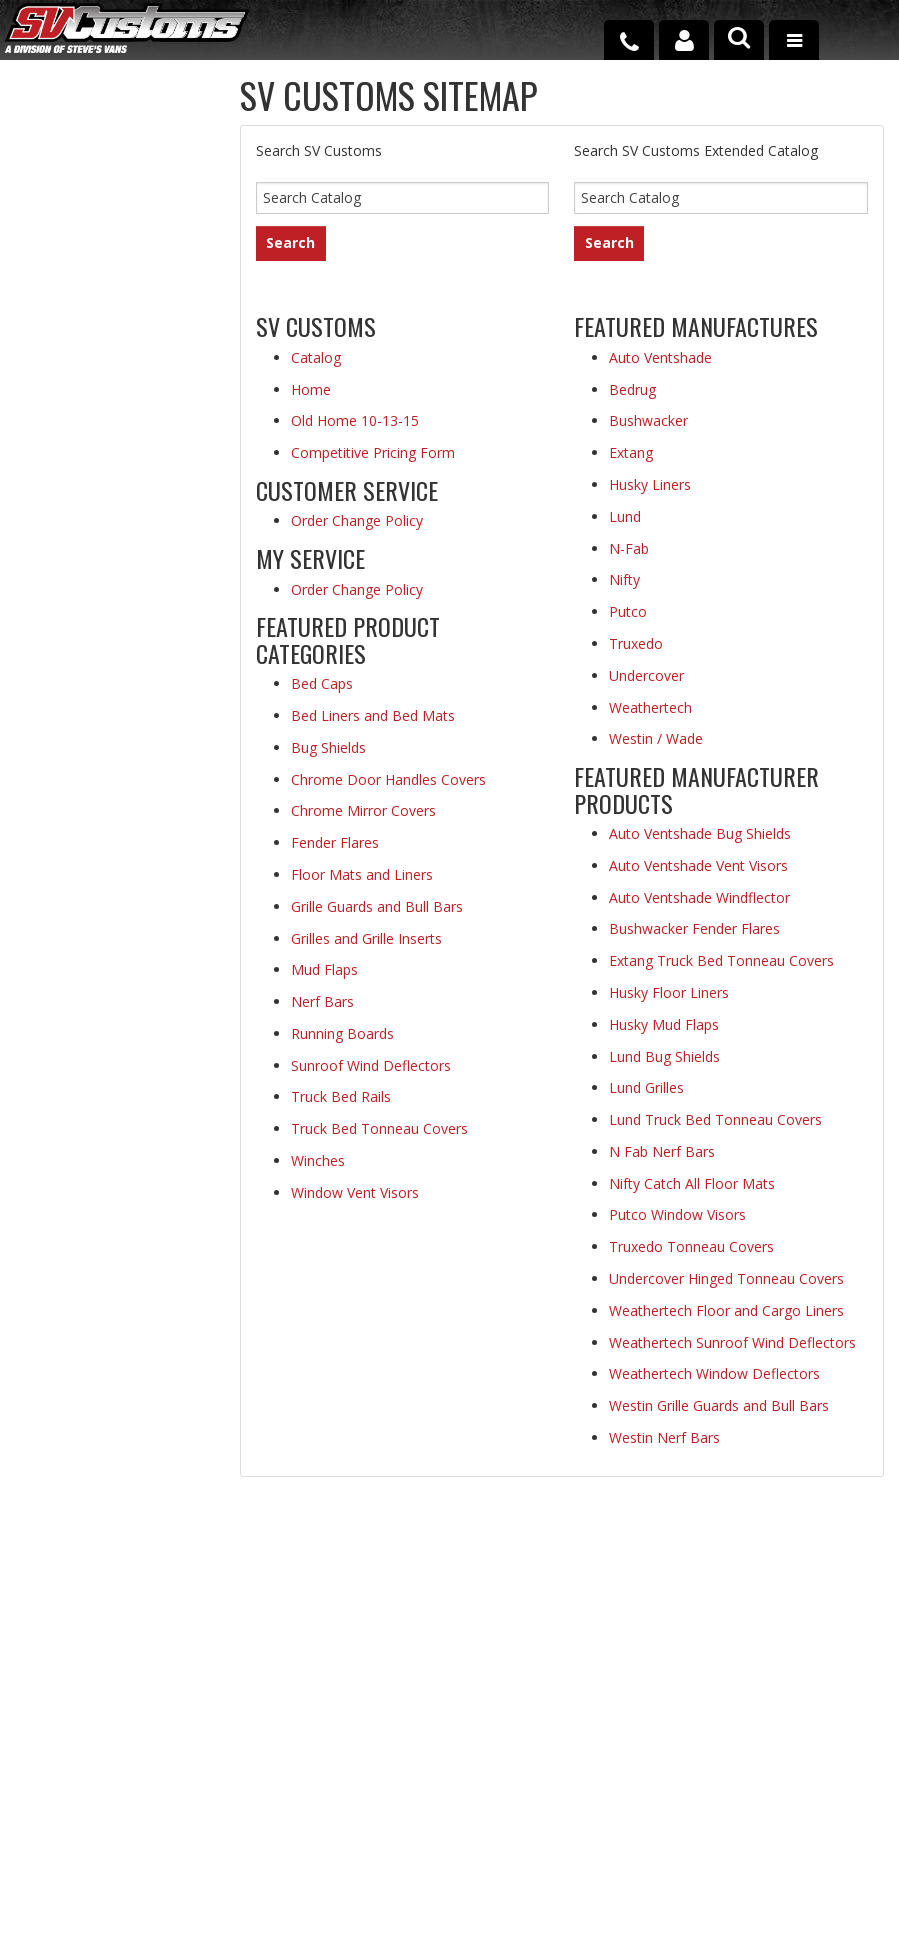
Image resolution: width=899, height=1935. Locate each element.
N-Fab (629, 548)
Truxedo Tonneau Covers (691, 1246)
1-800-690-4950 (114, 903)
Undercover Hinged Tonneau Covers (726, 1278)
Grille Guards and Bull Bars (377, 906)
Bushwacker (648, 420)
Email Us (98, 838)
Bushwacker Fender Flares (694, 928)
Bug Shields (328, 747)
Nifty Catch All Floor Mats (692, 1183)
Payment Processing (734, 1837)
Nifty (624, 579)
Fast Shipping (118, 365)
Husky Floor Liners (669, 992)
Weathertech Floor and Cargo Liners (726, 1310)
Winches (318, 1160)
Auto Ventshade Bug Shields (700, 833)
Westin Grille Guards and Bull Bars (719, 1405)
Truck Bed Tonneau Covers (379, 1128)
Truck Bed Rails (341, 1096)
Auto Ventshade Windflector (699, 897)
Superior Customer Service (87, 504)
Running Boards (342, 1033)
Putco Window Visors (677, 1214)
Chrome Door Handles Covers (388, 779)
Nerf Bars (322, 1001)
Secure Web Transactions (116, 624)
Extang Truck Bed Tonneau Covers (721, 960)
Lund (625, 516)
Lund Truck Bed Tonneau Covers (715, 1119)
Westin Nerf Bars (664, 1437)
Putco (628, 611)
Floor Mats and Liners (362, 874)
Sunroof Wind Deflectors (371, 1065)
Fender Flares (335, 842)
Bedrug (632, 389)
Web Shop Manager (424, 1915)
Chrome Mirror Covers (363, 810)
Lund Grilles (646, 1087)
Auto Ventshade (660, 357)
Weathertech (650, 707)
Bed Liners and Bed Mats (373, 715)
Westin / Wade (656, 738)
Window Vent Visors (355, 1192)
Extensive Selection (104, 153)
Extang (631, 452)
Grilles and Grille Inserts (366, 938)
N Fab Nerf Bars (662, 1151)
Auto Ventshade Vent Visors (698, 865)
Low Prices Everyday (94, 264)
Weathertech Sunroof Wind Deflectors (732, 1342)
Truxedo (636, 643)
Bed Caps (322, 683)
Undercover (646, 675)
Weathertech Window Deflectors (714, 1373)
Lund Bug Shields (664, 1056)
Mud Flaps (324, 969)
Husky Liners (650, 484)
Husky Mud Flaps (664, 1024)
